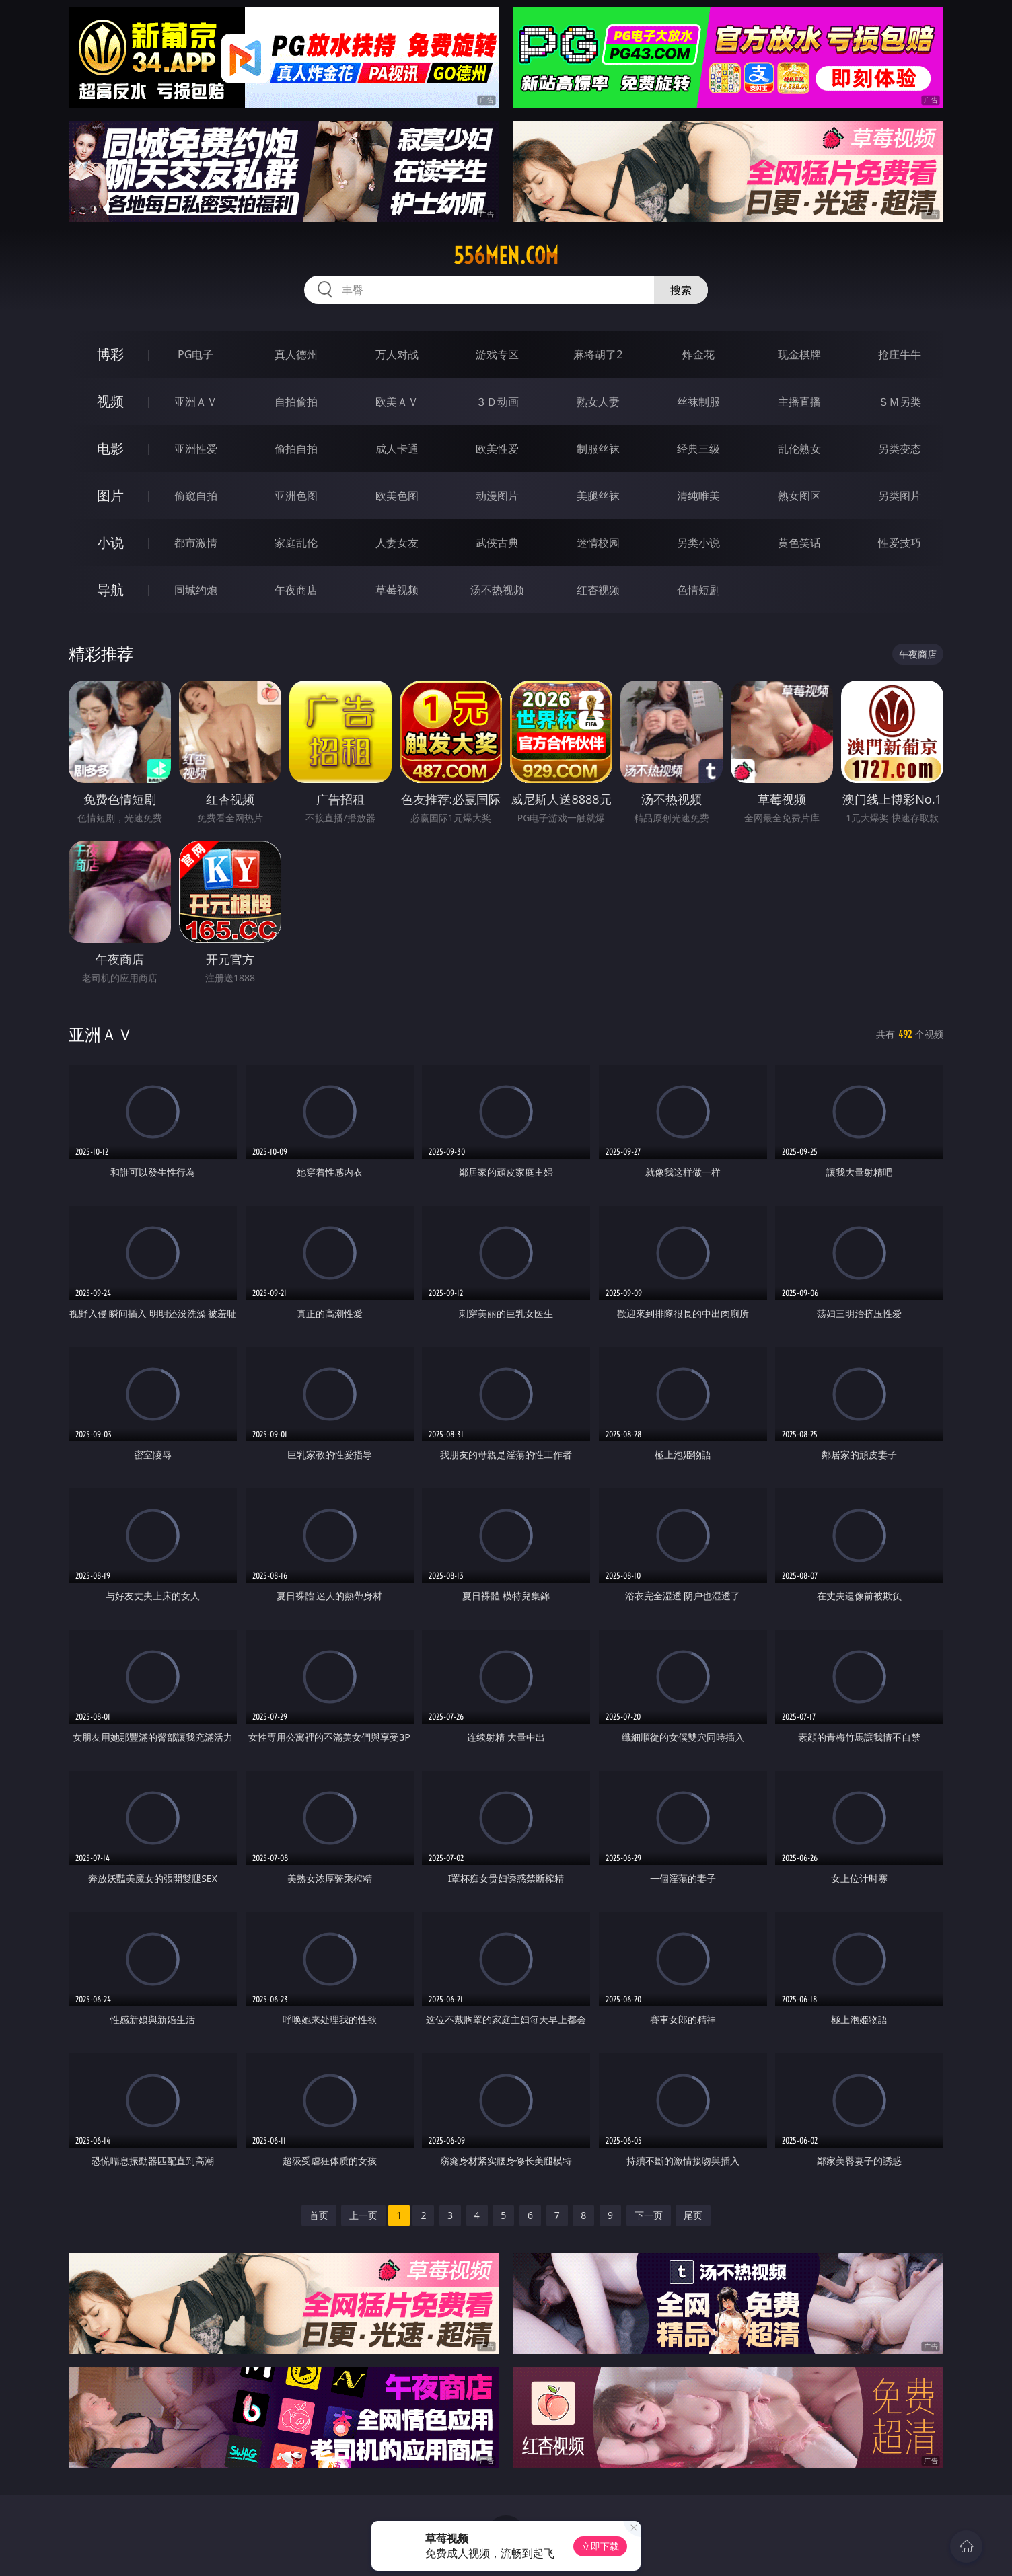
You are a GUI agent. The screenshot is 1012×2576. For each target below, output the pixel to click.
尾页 (693, 2215)
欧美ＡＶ (397, 401)
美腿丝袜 (598, 495)
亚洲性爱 (195, 448)
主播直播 (799, 401)
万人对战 (397, 354)
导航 (110, 589)
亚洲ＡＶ (195, 401)
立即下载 (600, 2546)
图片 (110, 495)
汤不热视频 (497, 589)
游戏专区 (497, 354)
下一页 (649, 2215)
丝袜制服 (698, 401)
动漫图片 (497, 495)
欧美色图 (397, 495)
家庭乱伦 (296, 542)
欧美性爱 (497, 448)
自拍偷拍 (296, 401)
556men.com (506, 255)
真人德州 (296, 354)
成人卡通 (397, 448)
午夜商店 (296, 589)
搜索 (681, 289)
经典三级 (698, 448)
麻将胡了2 (597, 354)
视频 (110, 401)
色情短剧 (698, 589)
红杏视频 (598, 589)
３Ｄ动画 (497, 401)
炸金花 (698, 354)
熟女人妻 (598, 401)
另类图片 (899, 495)
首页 (319, 2215)
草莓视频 (397, 589)
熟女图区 (799, 495)
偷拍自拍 (296, 448)
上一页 (363, 2215)
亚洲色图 (296, 495)
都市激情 (195, 542)
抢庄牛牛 (899, 354)
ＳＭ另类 (899, 401)
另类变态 (899, 448)
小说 (110, 542)
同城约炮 (195, 589)
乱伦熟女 (799, 448)
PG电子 (195, 354)
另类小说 (698, 542)
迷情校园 (598, 542)
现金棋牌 (799, 354)
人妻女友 (397, 542)
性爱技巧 (899, 542)
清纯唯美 (698, 495)
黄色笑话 (799, 542)
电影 (110, 448)
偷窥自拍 (195, 495)
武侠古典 (497, 542)
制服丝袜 (598, 448)
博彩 (110, 354)
